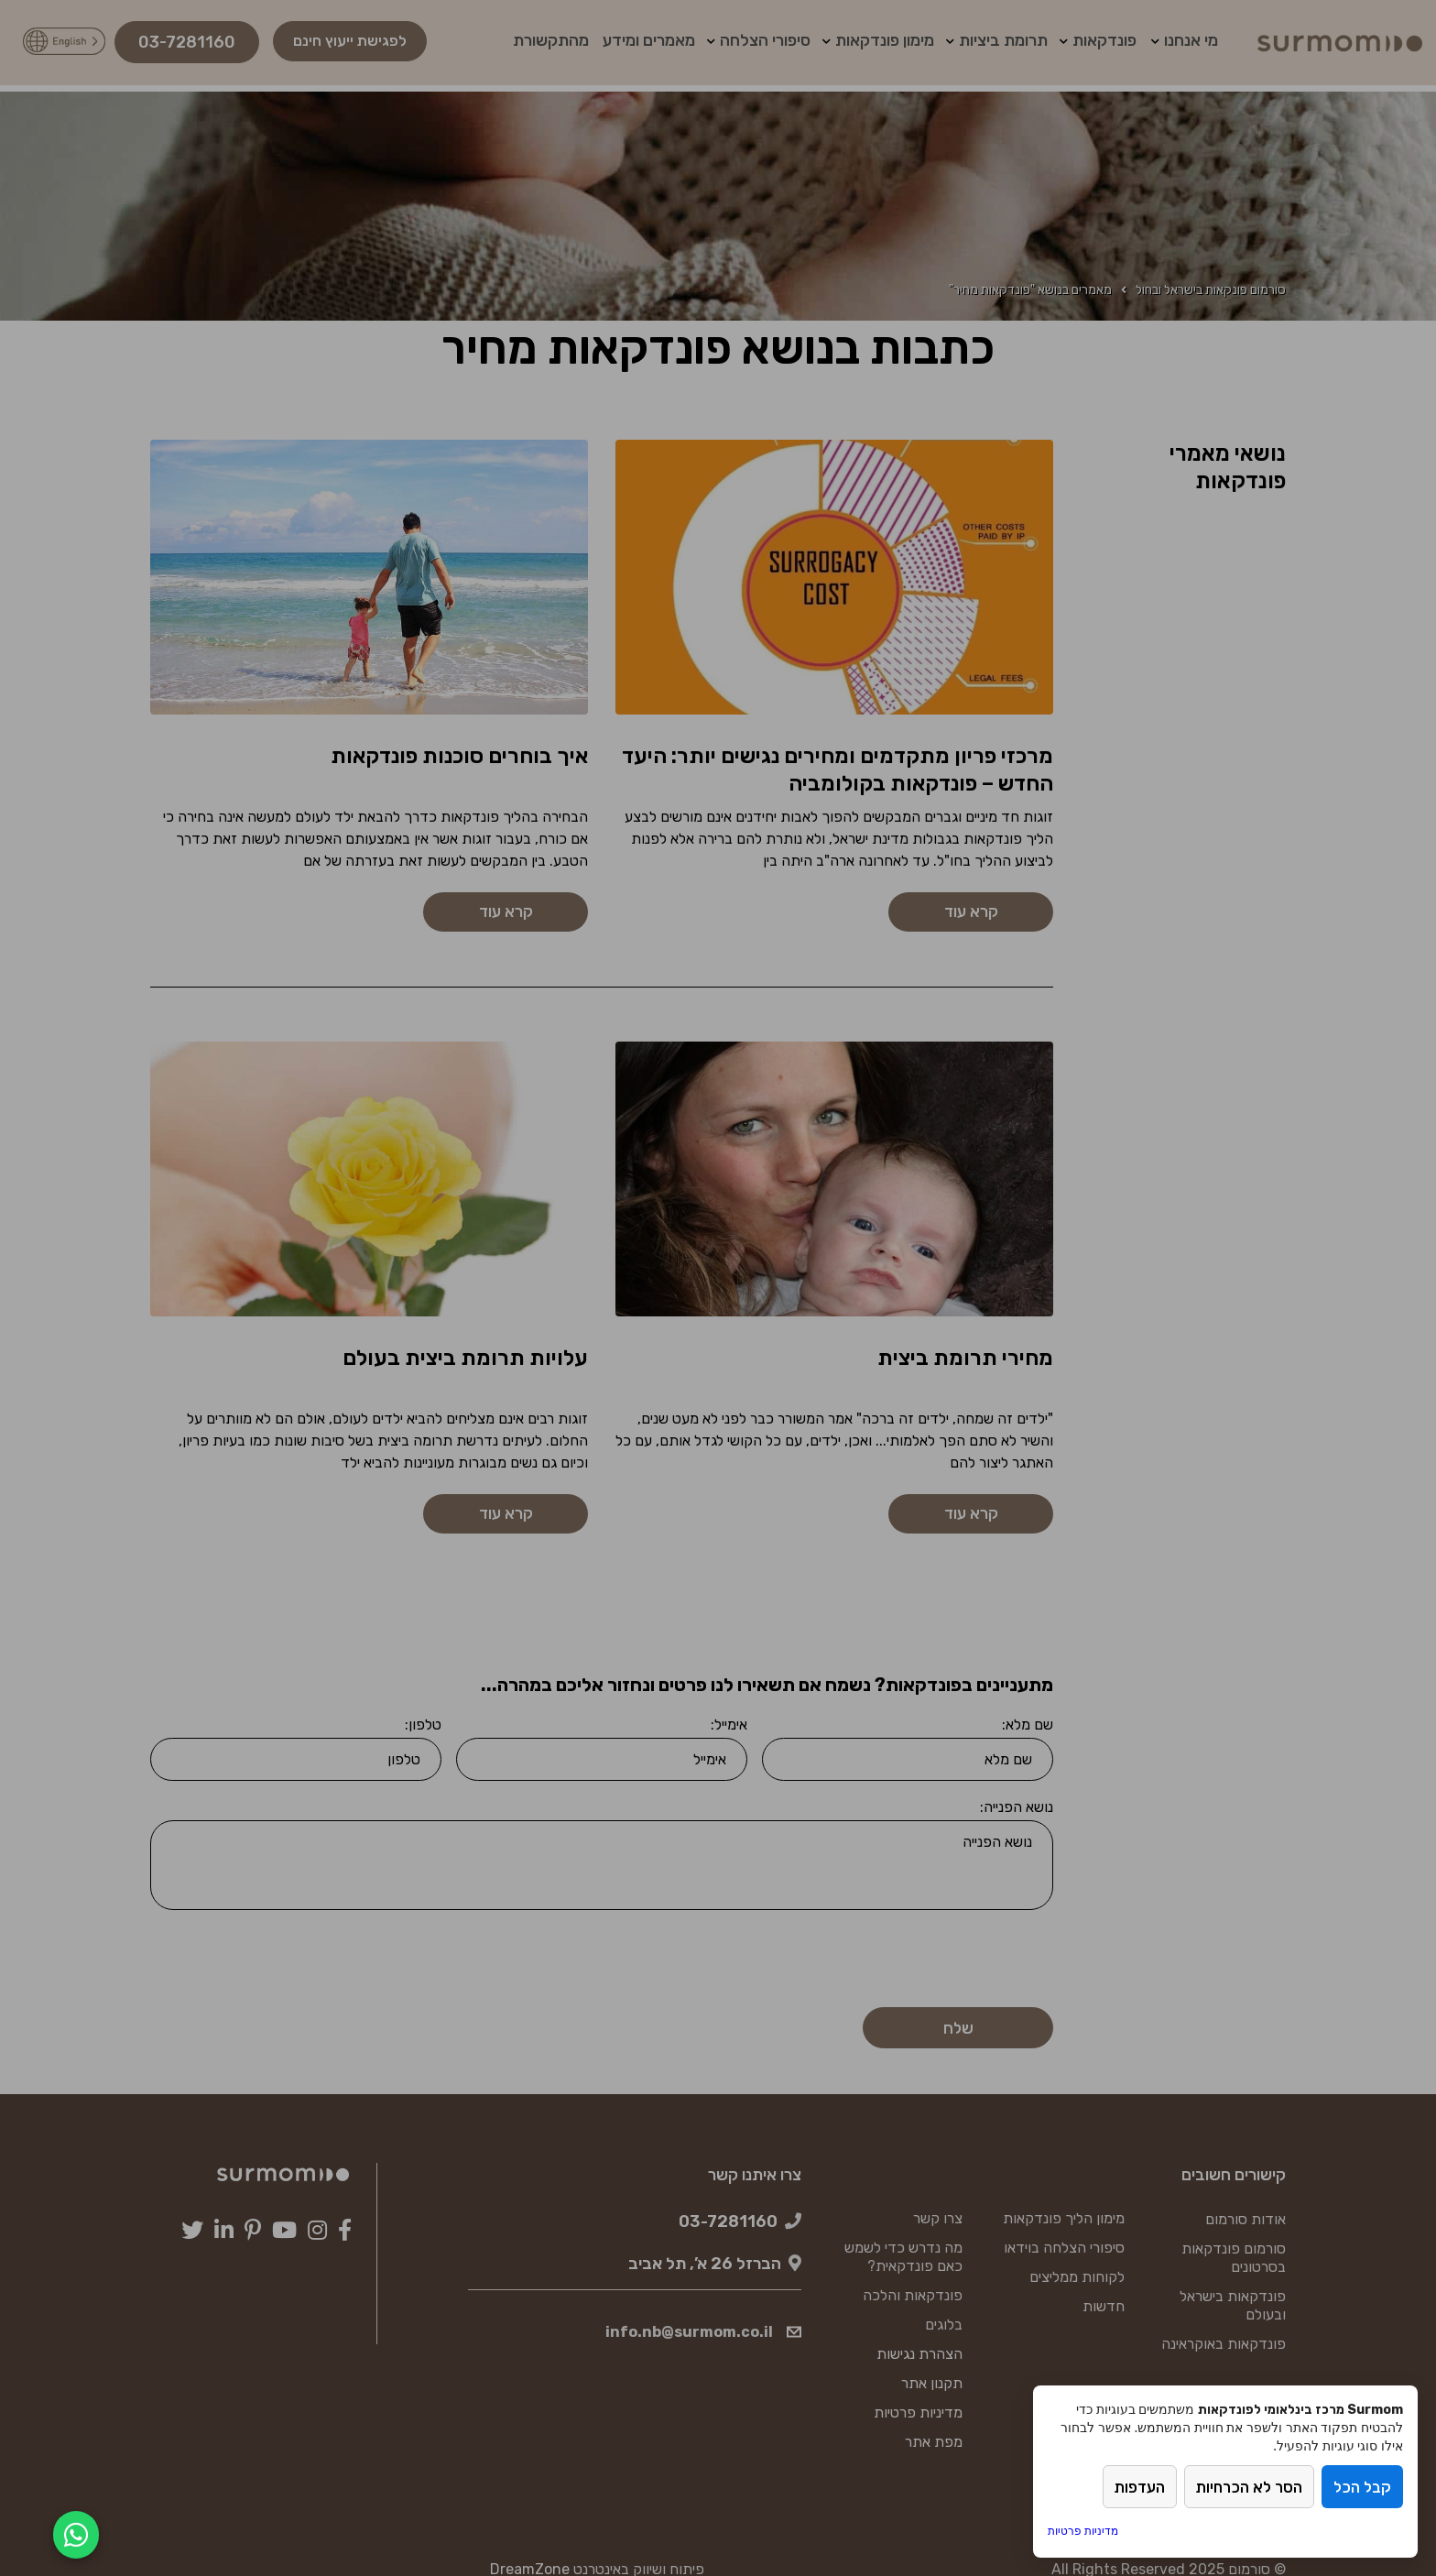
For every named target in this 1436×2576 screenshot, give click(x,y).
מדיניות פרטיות (1083, 2530)
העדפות (1130, 2489)
